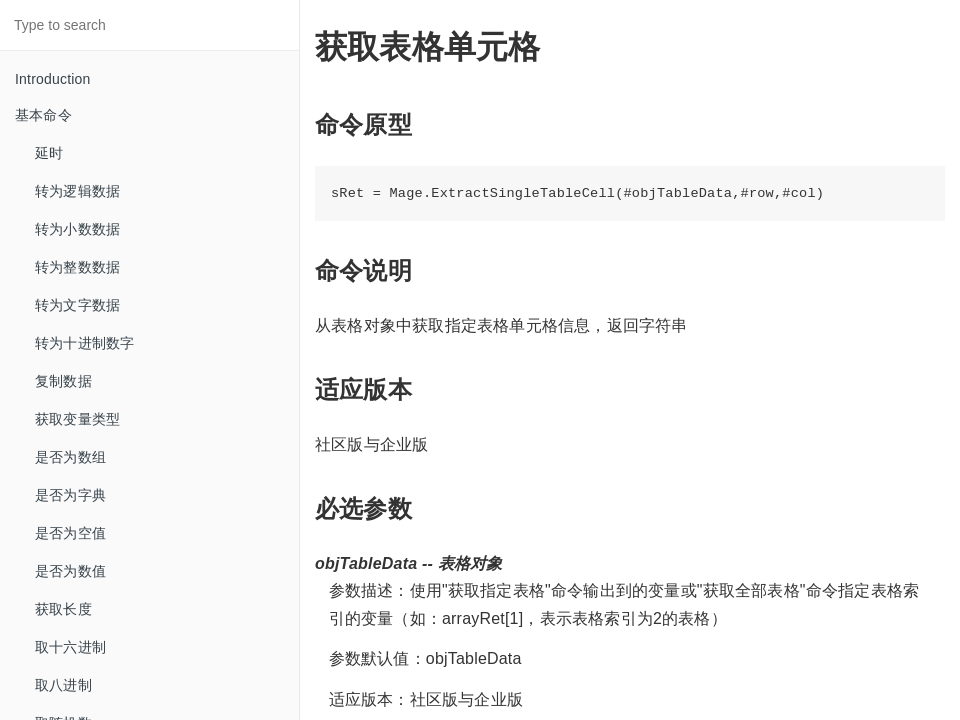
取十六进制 (70, 647)
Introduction (53, 79)
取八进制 (63, 685)
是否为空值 (70, 533)
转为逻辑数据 (77, 191)
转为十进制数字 (84, 343)
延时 (49, 153)
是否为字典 (70, 495)
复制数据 (63, 381)
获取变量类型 (77, 419)
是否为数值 (70, 571)
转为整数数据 (77, 267)
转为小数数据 (77, 229)
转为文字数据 (77, 305)
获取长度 (63, 609)
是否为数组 (70, 457)
